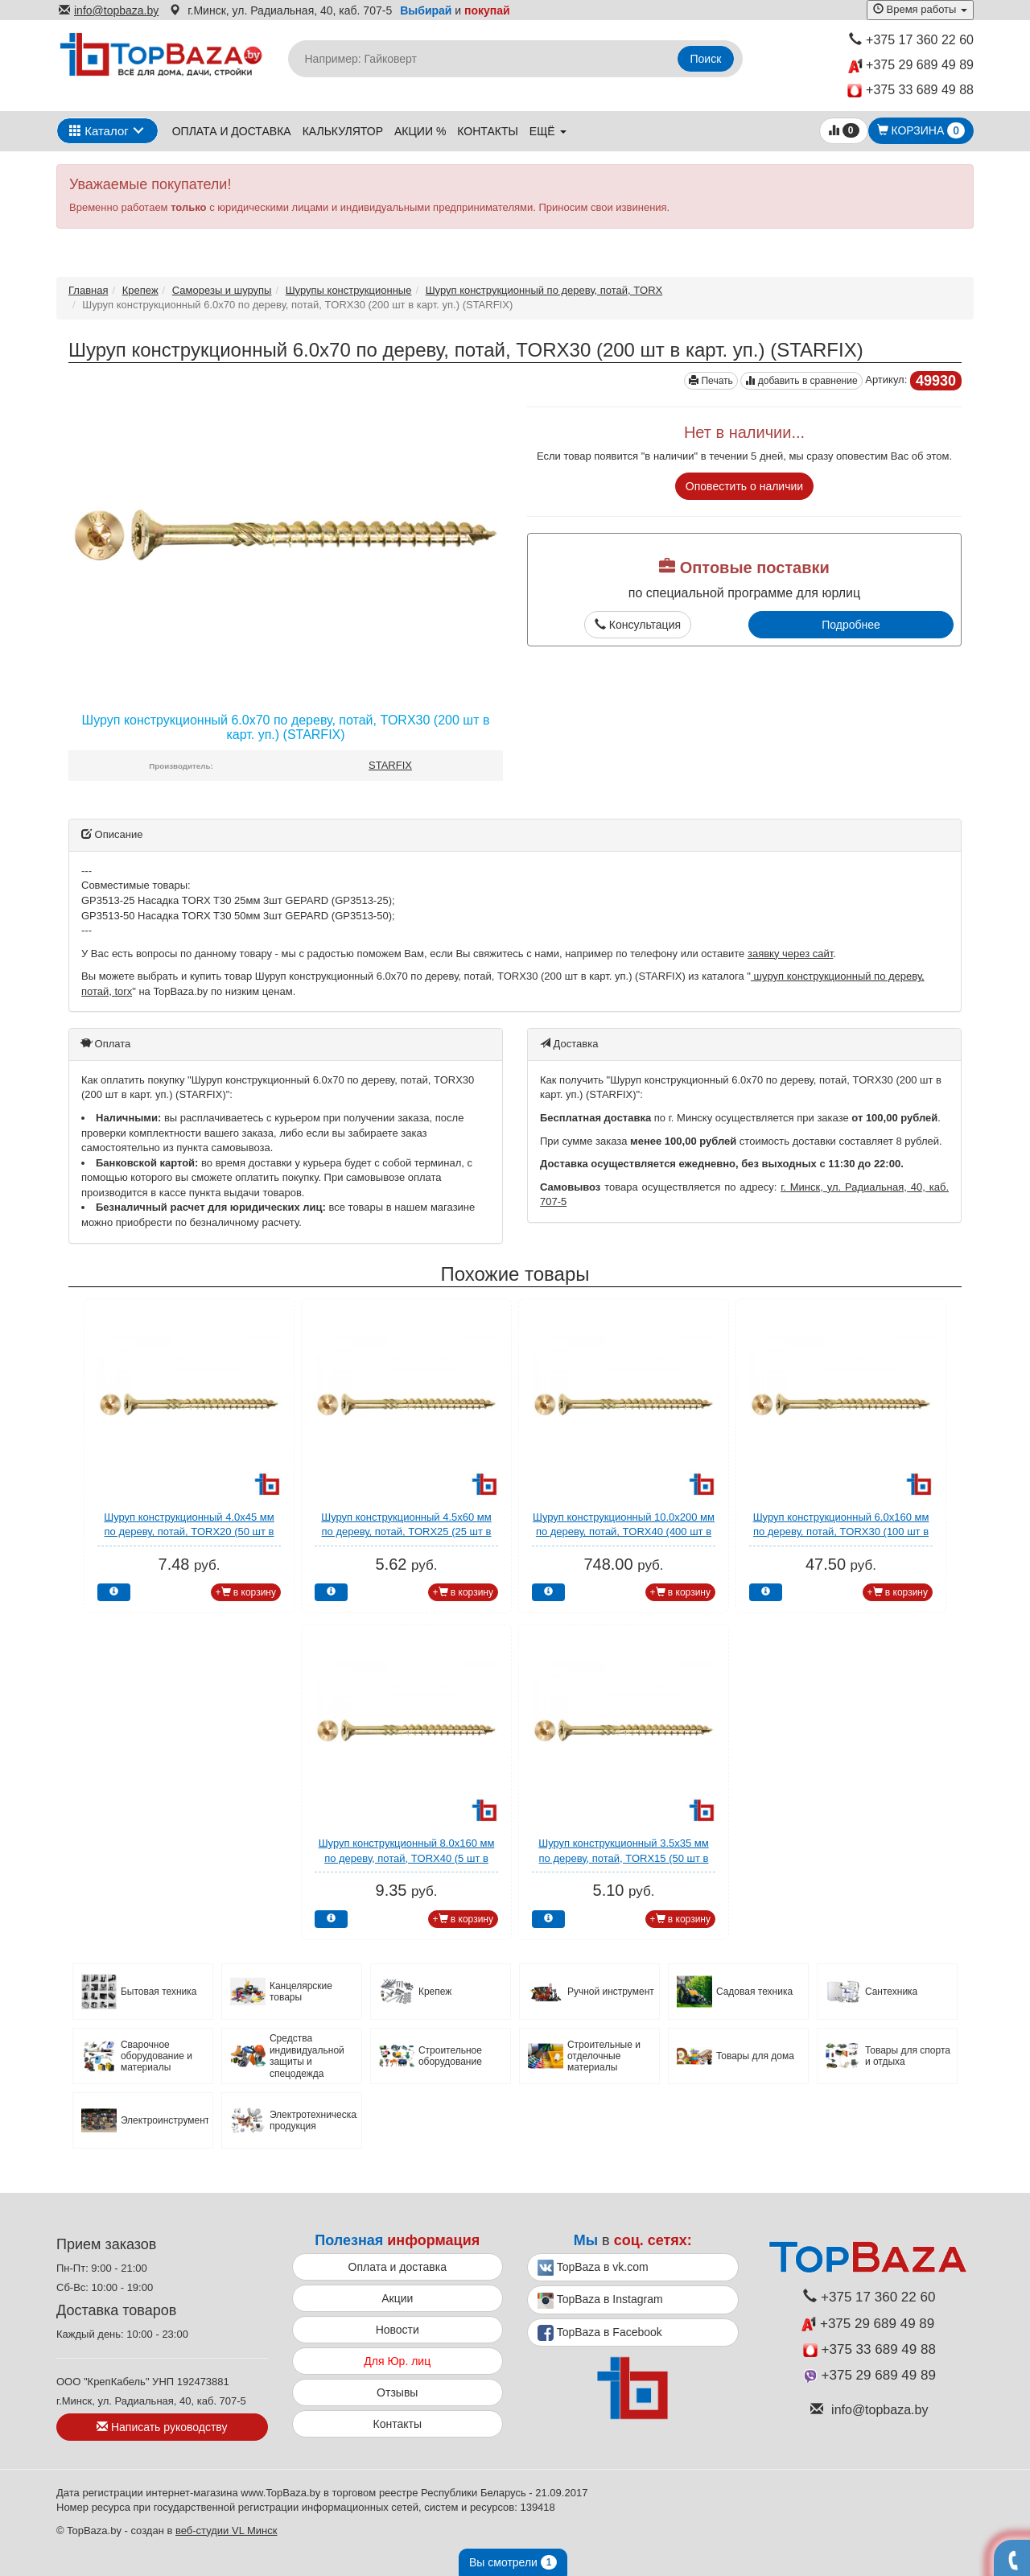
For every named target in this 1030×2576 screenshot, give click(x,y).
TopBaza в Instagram (600, 2301)
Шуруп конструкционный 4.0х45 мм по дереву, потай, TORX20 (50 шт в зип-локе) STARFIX (189, 1532)
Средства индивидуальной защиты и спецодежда (307, 2056)
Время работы (920, 9)
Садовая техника (754, 1991)
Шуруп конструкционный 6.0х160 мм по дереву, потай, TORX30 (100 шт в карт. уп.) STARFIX (841, 1532)
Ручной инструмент (610, 1991)
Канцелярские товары (301, 1991)
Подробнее (851, 624)
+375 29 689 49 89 (911, 65)
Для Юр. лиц (397, 2361)
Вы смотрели (513, 2562)
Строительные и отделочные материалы (604, 2056)
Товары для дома (755, 2056)
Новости (397, 2329)
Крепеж (140, 290)
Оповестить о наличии (744, 486)
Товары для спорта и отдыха (907, 2056)
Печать (711, 380)
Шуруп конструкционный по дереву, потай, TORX (544, 290)
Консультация (638, 624)
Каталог (99, 131)
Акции (397, 2298)
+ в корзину (246, 1592)
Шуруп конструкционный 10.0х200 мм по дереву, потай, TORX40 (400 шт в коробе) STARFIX (624, 1532)
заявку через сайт (790, 953)
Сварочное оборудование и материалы (156, 2056)
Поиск (706, 58)
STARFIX (390, 765)
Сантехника (891, 1991)
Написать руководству (162, 2427)
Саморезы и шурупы (222, 290)
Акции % (420, 131)
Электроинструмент (164, 2120)
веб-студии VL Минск (226, 2530)
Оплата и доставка (231, 131)
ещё (547, 131)
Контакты (487, 131)
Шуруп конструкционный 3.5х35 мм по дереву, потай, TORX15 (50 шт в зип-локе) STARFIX (623, 1858)
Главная (88, 290)
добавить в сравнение (801, 380)
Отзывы (397, 2392)
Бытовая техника (159, 1991)
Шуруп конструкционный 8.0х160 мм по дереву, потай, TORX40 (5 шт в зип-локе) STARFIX (407, 1858)
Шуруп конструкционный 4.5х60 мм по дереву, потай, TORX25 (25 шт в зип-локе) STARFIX (406, 1532)
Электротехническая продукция (313, 2120)
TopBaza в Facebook (600, 2333)
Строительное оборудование (450, 2056)
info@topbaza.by (109, 10)
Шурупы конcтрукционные (349, 290)
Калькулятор (343, 131)
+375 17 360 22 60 (911, 40)
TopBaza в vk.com (593, 2268)
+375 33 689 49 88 (910, 90)
